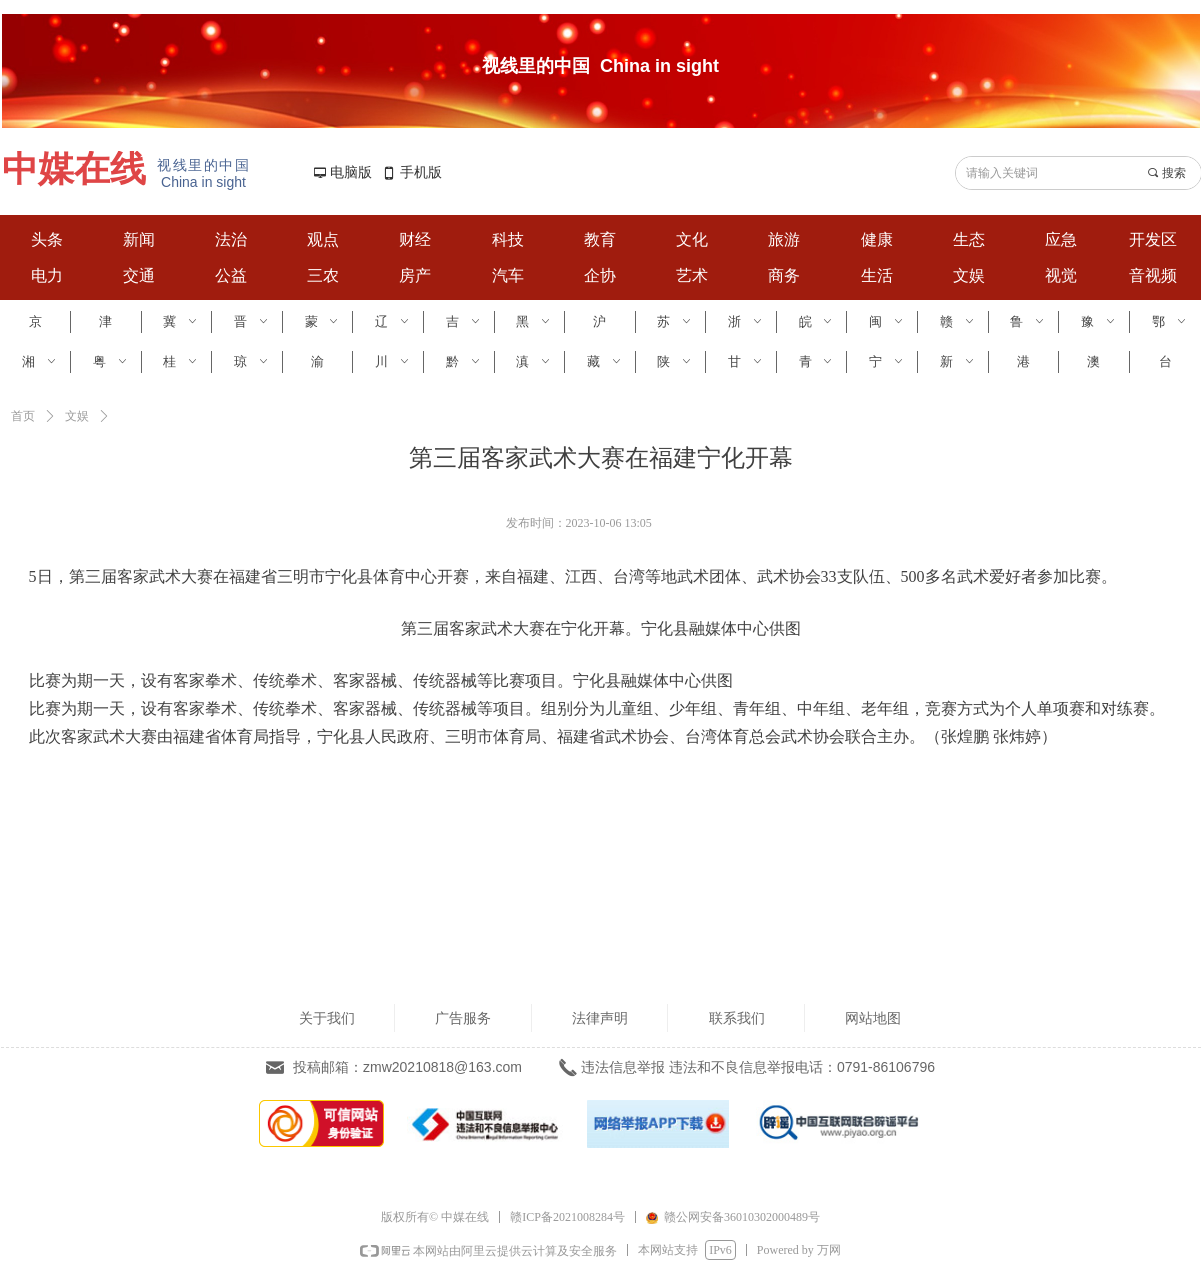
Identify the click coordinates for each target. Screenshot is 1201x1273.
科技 (508, 239)
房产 (415, 275)
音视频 (1153, 275)
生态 (969, 239)
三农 (323, 275)
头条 (47, 239)
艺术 (692, 275)
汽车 (508, 275)
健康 (877, 239)
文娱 (969, 275)
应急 (1061, 239)
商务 (784, 275)
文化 (692, 239)
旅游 (784, 239)
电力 (47, 275)
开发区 (1153, 239)
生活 (877, 275)
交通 (139, 275)
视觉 (1061, 275)
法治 (231, 239)
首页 (23, 416)
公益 (231, 275)
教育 (600, 239)
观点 (323, 239)
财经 (415, 239)
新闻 (139, 239)
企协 (600, 275)
